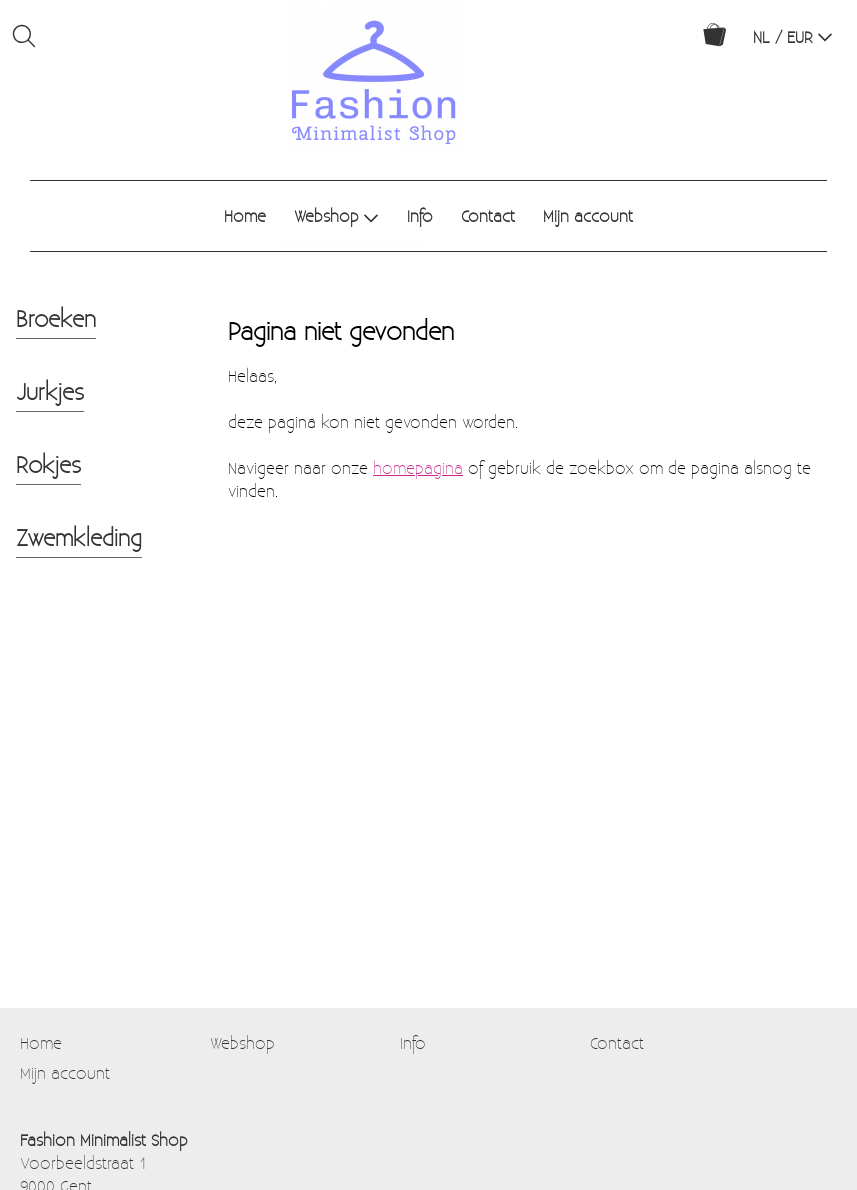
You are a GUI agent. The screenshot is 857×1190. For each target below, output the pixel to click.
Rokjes (48, 464)
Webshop (336, 215)
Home (245, 215)
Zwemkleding (79, 537)
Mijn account (588, 215)
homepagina (418, 467)
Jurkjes (50, 391)
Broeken (56, 318)
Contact (488, 215)
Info (420, 215)
